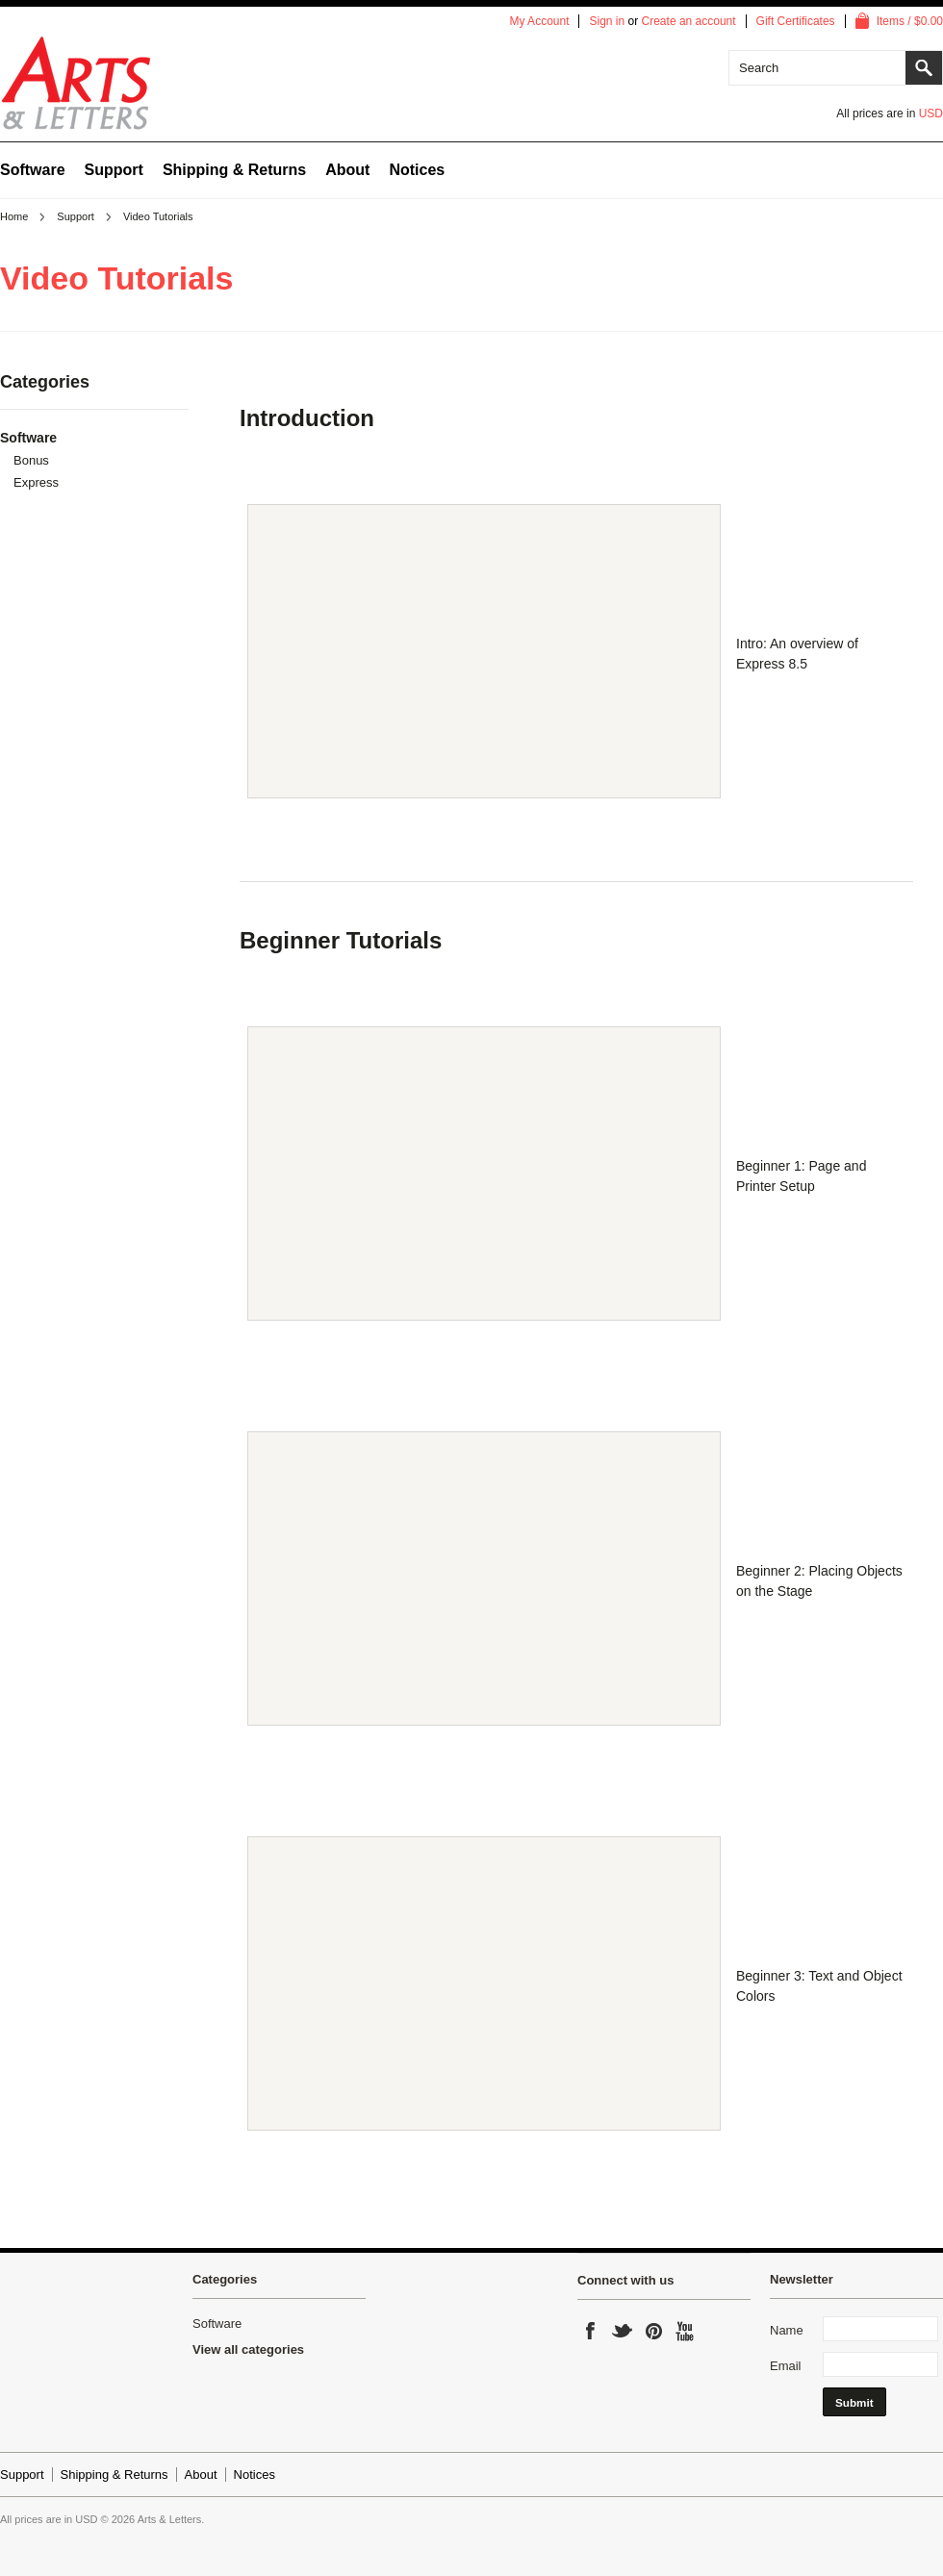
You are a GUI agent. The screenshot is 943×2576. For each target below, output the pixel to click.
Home (14, 216)
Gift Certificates (795, 21)
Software (32, 170)
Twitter (622, 2334)
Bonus (31, 460)
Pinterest (654, 2334)
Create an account (689, 21)
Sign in (606, 21)
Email (786, 2366)
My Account (539, 21)
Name (786, 2330)
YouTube (686, 2334)
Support (75, 216)
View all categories (248, 2349)
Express (36, 482)
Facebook (590, 2334)
